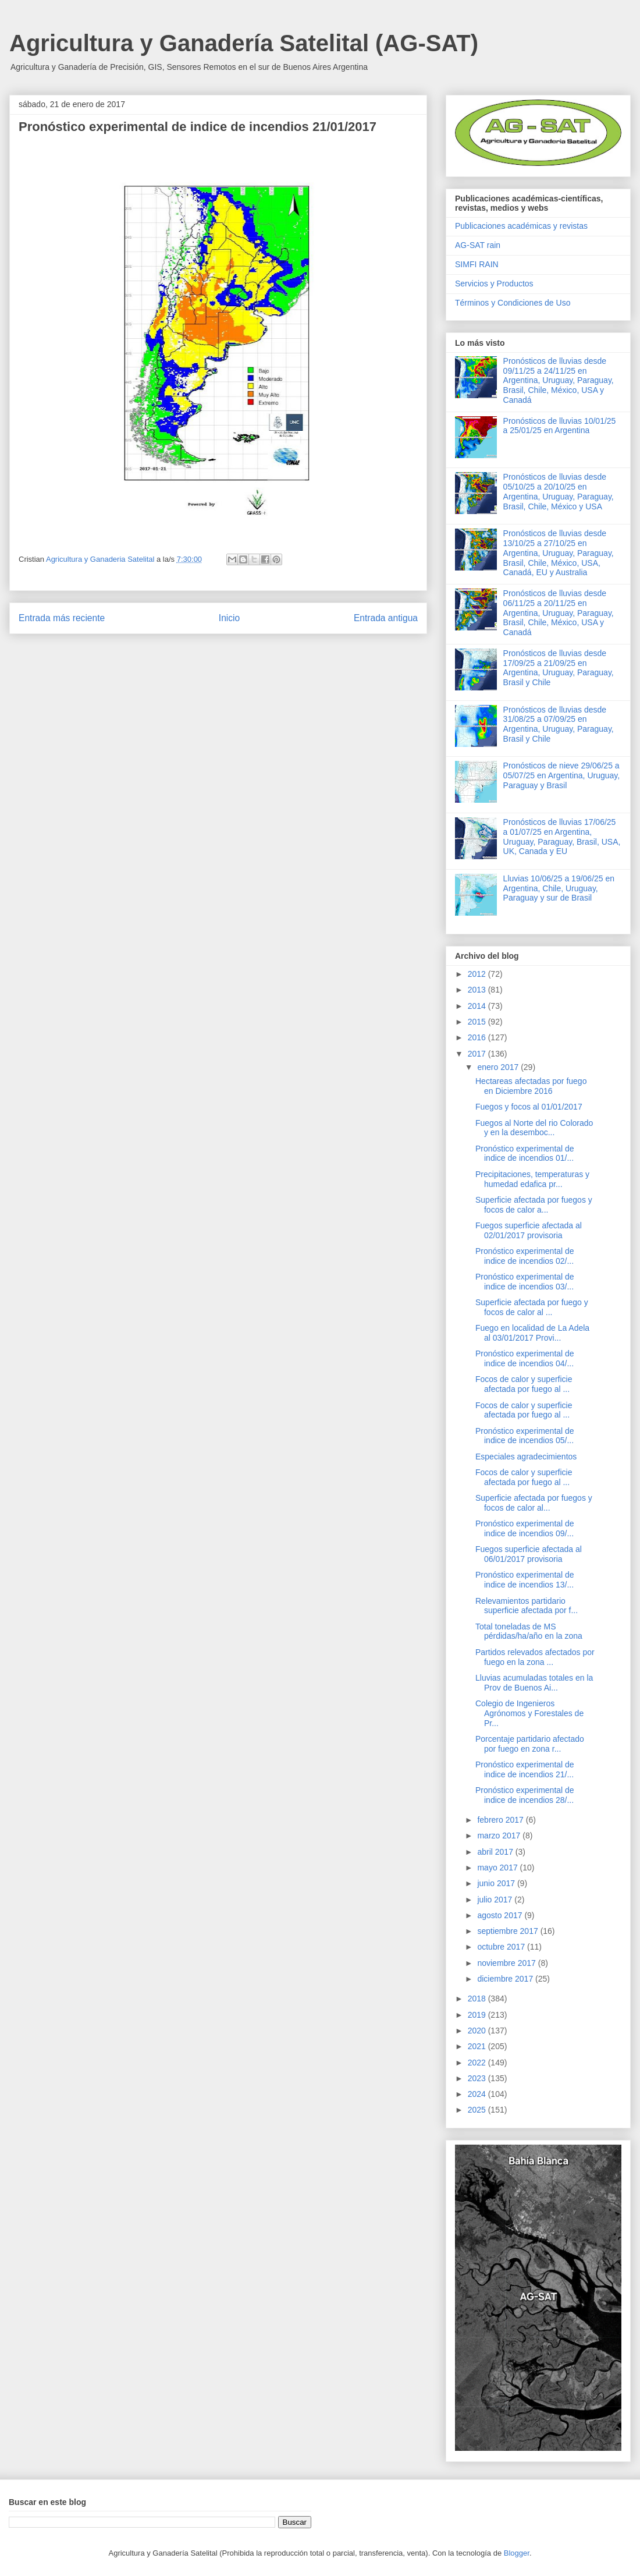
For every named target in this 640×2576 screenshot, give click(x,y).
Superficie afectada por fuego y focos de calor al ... (531, 1307)
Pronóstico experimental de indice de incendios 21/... (524, 1769)
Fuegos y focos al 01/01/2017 (528, 1106)
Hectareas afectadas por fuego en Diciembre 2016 (530, 1086)
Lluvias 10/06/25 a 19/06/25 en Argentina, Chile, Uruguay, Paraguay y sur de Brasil (559, 888)
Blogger (516, 2553)
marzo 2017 (499, 1835)
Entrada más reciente (62, 618)
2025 (478, 2109)
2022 (478, 2062)
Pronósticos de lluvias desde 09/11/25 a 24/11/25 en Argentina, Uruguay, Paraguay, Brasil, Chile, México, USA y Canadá (558, 380)
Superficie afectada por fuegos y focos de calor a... (533, 1204)
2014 (478, 1006)
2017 (478, 1053)
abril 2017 (496, 1851)
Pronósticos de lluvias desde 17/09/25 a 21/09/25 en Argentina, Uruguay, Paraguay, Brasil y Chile (558, 668)
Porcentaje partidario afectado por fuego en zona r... (529, 1743)
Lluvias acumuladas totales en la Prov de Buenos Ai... (534, 1682)
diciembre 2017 (506, 1978)
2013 (478, 989)
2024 (478, 2094)
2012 (478, 974)
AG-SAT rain (477, 245)
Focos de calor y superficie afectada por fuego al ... (524, 1384)
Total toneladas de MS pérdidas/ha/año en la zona (528, 1631)
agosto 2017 (500, 1915)
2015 (478, 1021)
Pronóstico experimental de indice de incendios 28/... (524, 1795)
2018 (478, 1998)
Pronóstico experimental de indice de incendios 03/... (524, 1281)
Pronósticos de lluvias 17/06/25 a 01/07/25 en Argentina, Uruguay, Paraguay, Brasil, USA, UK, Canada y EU (562, 836)
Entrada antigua (386, 618)
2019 (478, 2014)
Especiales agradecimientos (526, 1456)
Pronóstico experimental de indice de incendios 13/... (524, 1579)
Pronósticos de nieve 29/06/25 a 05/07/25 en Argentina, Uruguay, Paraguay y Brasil (561, 775)
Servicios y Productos (494, 283)
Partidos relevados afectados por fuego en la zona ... (535, 1657)
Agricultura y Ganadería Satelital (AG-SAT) (243, 43)
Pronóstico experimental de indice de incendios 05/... (524, 1435)
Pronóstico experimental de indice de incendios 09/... (524, 1528)
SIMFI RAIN (477, 264)
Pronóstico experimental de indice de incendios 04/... (524, 1358)
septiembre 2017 (508, 1931)
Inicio (229, 618)
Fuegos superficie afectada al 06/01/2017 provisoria (528, 1554)
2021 (478, 2046)
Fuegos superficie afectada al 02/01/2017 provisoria (528, 1230)
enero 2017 (499, 1067)
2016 (478, 1037)
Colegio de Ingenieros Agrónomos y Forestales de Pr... (529, 1713)
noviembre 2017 (507, 1963)
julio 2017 (495, 1899)
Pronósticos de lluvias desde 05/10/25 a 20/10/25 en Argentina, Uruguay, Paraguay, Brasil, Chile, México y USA (558, 491)
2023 (478, 2078)
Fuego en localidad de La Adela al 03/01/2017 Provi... (532, 1332)
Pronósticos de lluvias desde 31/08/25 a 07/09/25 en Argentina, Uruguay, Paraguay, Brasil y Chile (558, 724)
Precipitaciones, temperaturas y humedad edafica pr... (532, 1179)
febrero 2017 (501, 1819)
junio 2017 (497, 1883)
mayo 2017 (498, 1867)
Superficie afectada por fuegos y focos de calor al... (533, 1502)
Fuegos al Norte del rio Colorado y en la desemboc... (534, 1128)
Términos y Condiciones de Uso (512, 302)
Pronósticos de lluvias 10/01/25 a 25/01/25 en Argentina (559, 425)
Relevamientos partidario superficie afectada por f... (526, 1605)
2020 (478, 2030)
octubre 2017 (502, 1946)
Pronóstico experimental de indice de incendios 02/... (524, 1256)
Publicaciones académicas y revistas (521, 226)
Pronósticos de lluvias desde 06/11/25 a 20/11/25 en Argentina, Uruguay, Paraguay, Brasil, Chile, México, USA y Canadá (558, 613)
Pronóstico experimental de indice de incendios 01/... (524, 1153)
